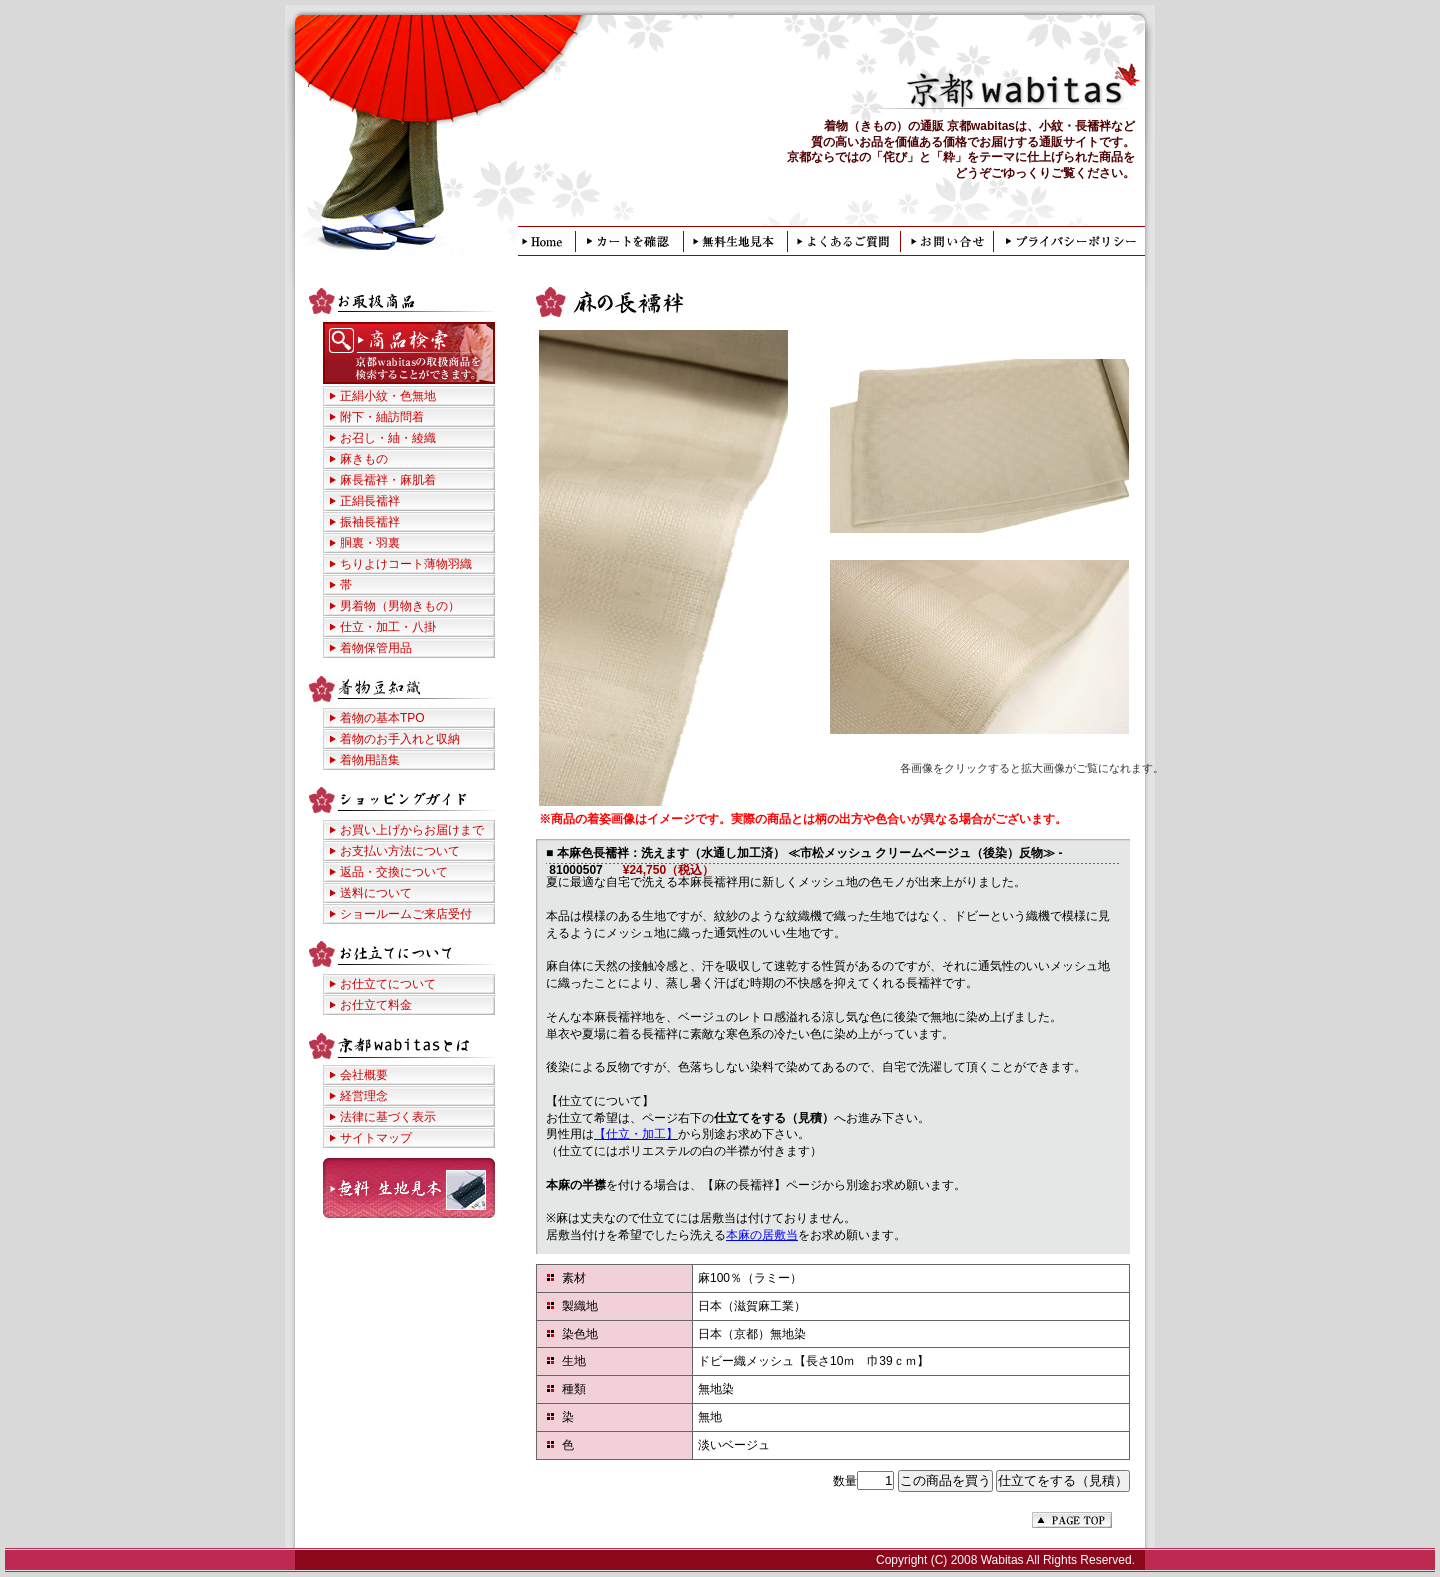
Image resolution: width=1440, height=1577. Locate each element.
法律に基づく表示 (388, 1117)
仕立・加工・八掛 (388, 627)
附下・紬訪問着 (382, 417)
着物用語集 (370, 760)
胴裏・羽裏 (370, 543)
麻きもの (364, 459)
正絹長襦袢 (370, 501)
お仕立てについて (388, 984)
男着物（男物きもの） (400, 606)
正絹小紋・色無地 (388, 396)
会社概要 (364, 1075)
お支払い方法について (400, 851)
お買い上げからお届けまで (412, 830)
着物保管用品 (376, 648)
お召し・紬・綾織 (388, 438)
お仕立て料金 (376, 1005)
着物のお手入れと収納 (400, 739)
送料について (376, 893)
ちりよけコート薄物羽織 (406, 564)
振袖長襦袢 (370, 522)
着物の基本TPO (382, 718)
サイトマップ (376, 1138)
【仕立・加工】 (636, 1134)
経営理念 (364, 1096)
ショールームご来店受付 (406, 914)
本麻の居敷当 (762, 1235)
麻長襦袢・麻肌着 (388, 480)
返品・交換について (394, 872)
